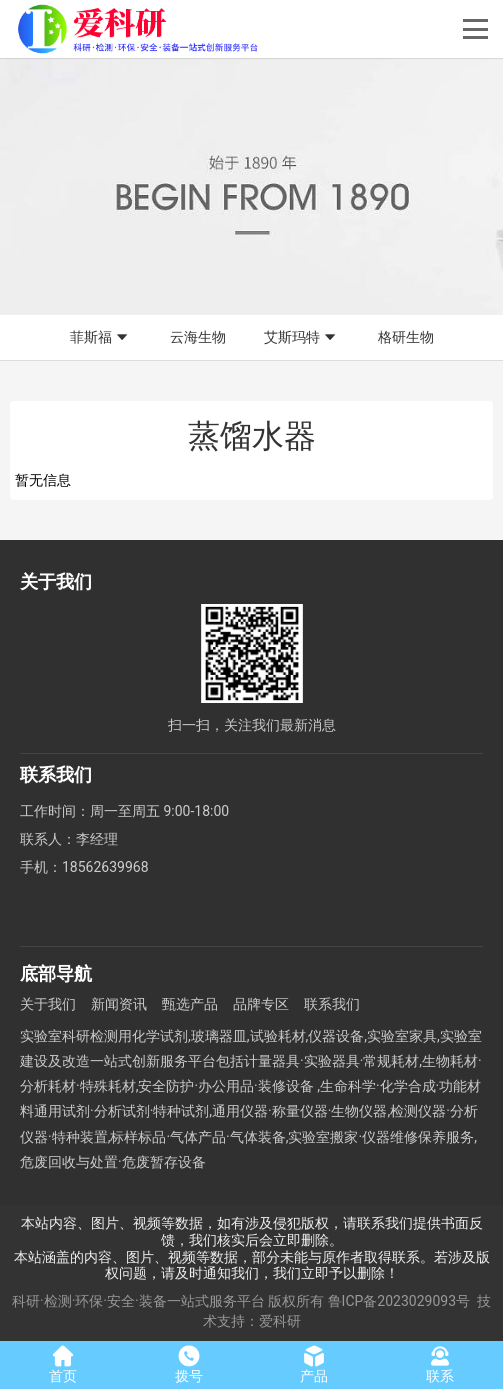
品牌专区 (261, 1004)
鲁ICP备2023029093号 (399, 1301)
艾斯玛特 (302, 338)
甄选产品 (190, 1004)
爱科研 (280, 1321)
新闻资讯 (119, 1004)
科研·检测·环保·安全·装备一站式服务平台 (138, 1301)
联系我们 (332, 1004)
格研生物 (406, 337)
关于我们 (48, 1004)
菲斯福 (101, 338)
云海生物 (198, 337)
